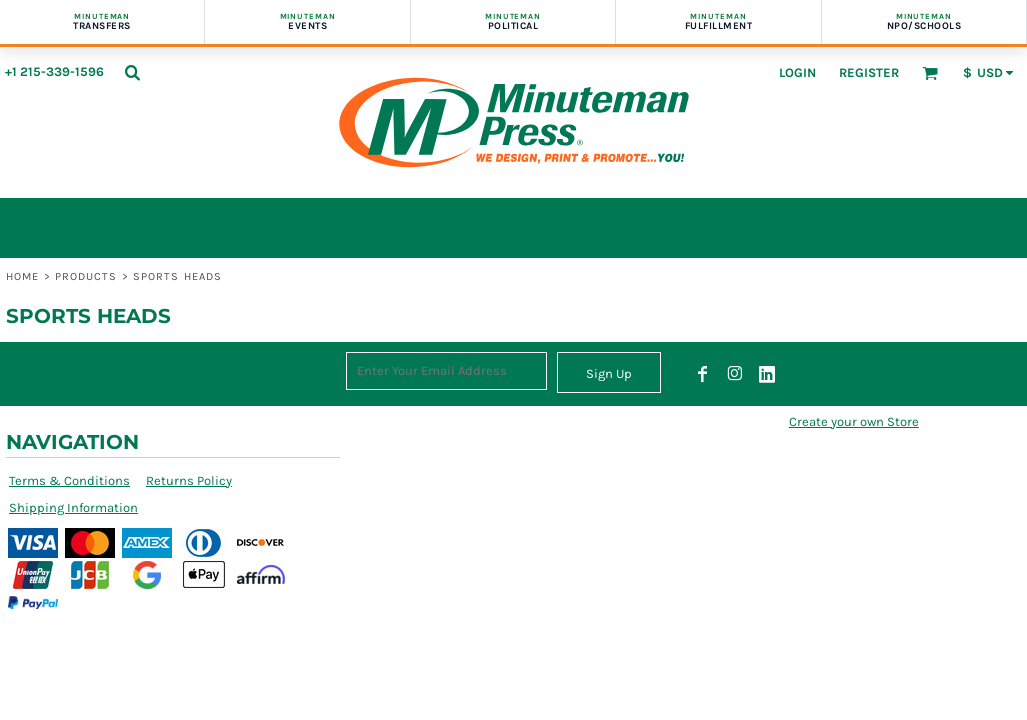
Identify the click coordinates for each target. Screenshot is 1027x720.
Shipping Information (73, 507)
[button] (132, 72)
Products (86, 276)
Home (22, 276)
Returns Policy (189, 480)
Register (869, 72)
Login (797, 72)
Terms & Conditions (69, 480)
